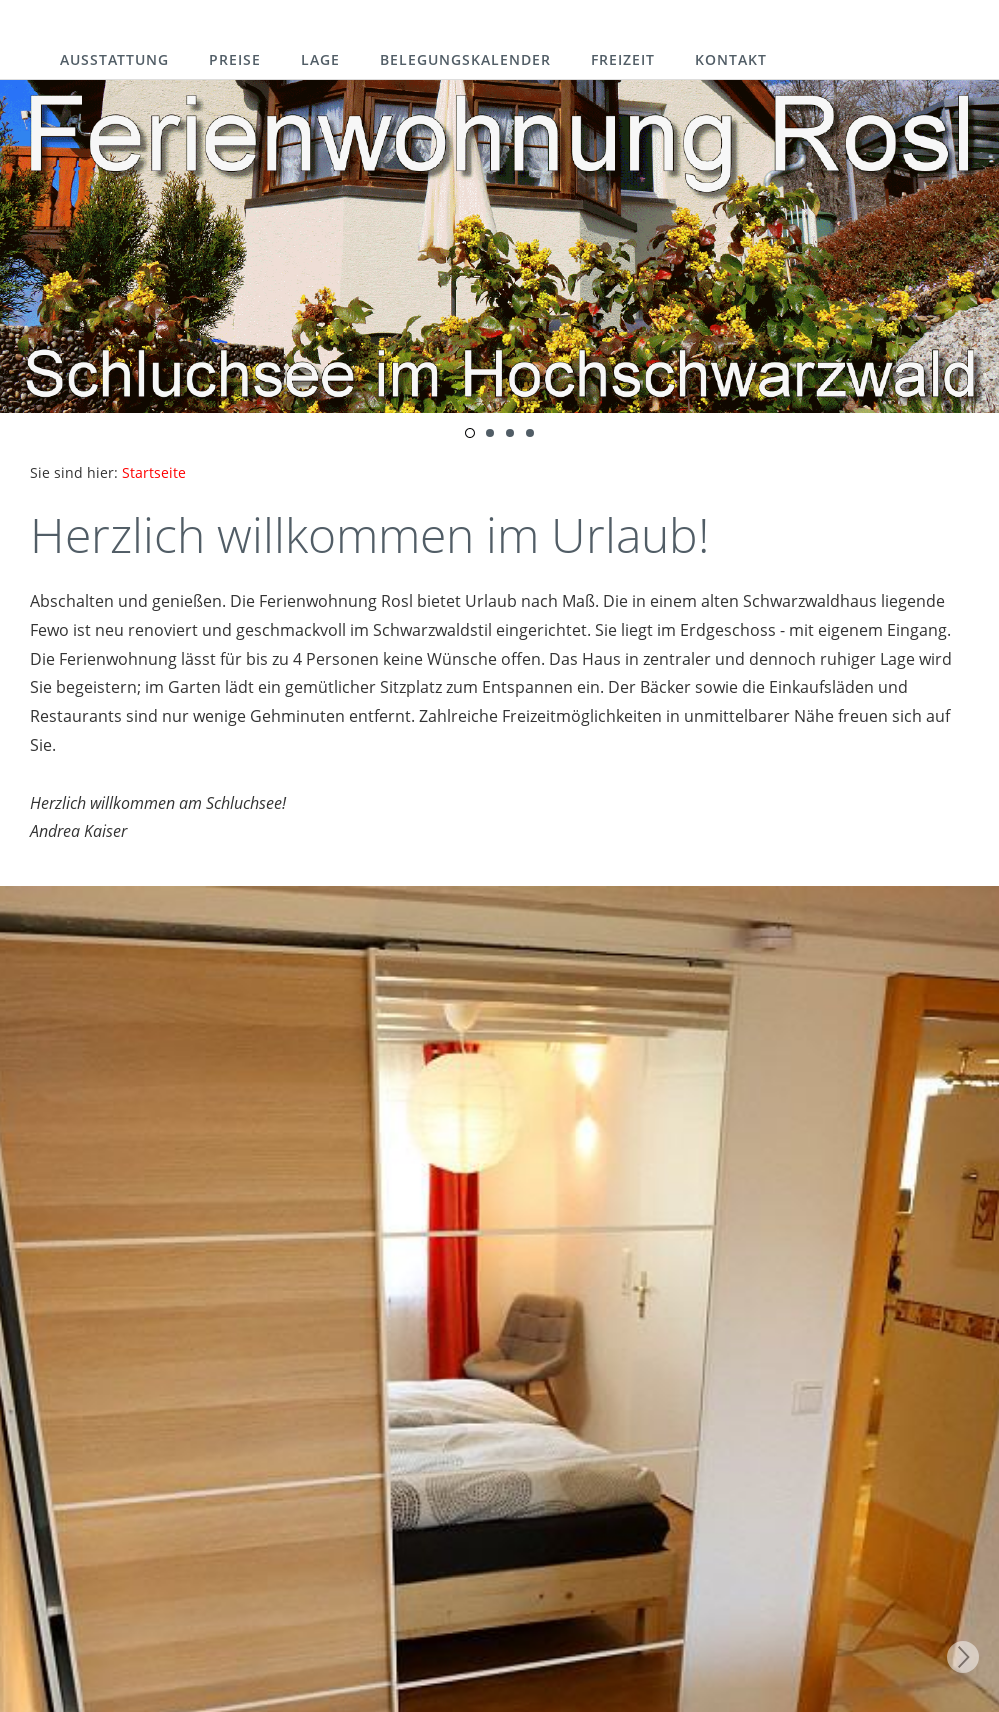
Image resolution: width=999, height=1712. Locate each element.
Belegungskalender (465, 59)
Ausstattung (114, 59)
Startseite (154, 472)
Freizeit (623, 59)
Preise (235, 59)
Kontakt (731, 59)
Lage (320, 59)
